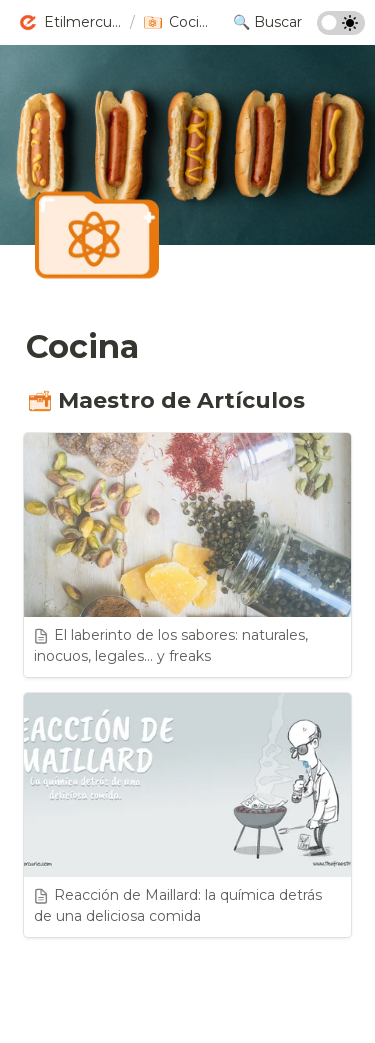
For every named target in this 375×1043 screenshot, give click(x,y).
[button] (70, 23)
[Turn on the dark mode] (341, 29)
